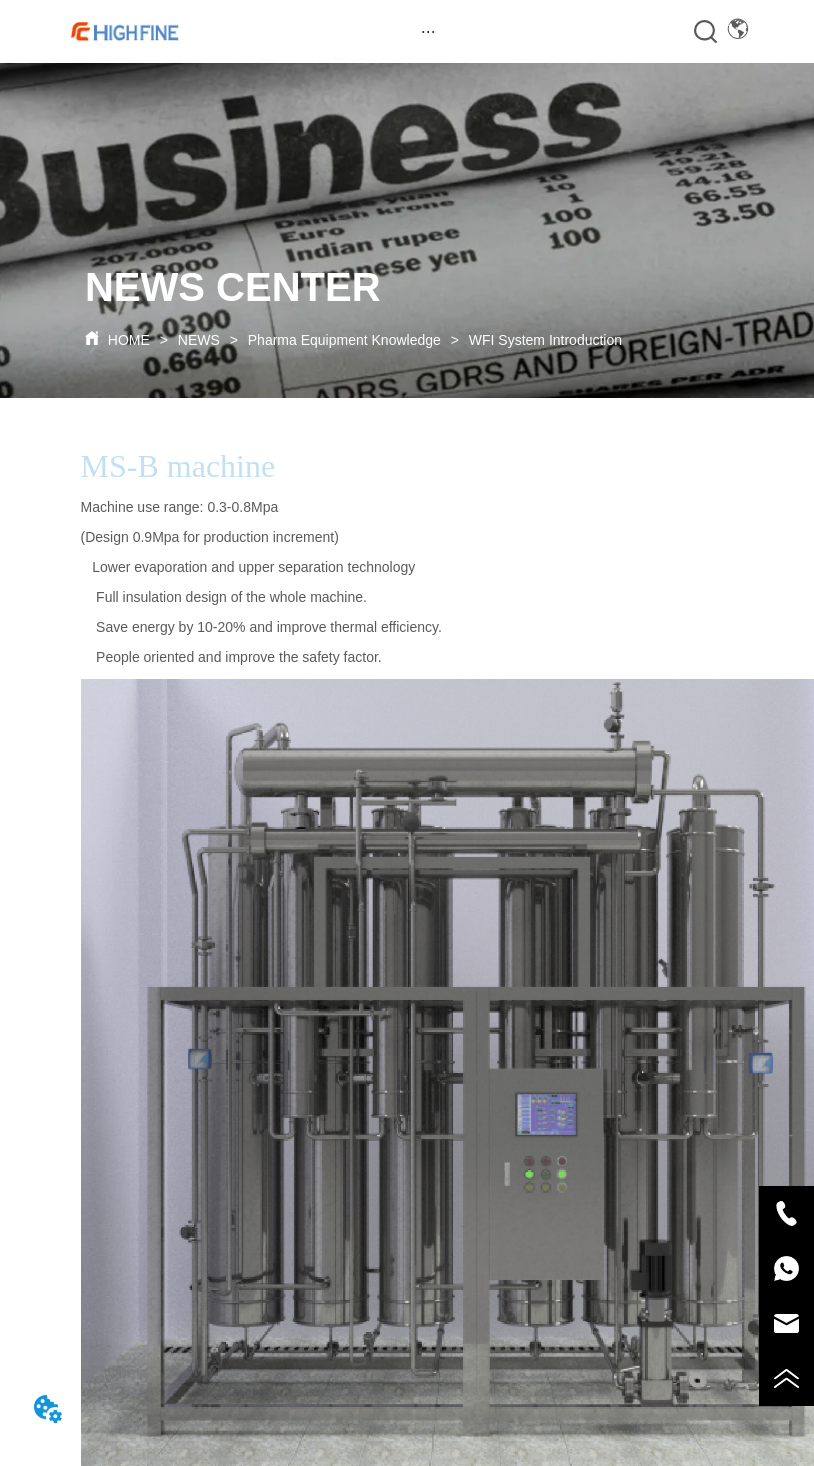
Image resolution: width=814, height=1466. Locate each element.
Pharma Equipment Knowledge (344, 340)
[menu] (428, 31)
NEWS (199, 340)
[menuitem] (428, 31)
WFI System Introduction (543, 340)
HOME (129, 340)
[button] (428, 31)
